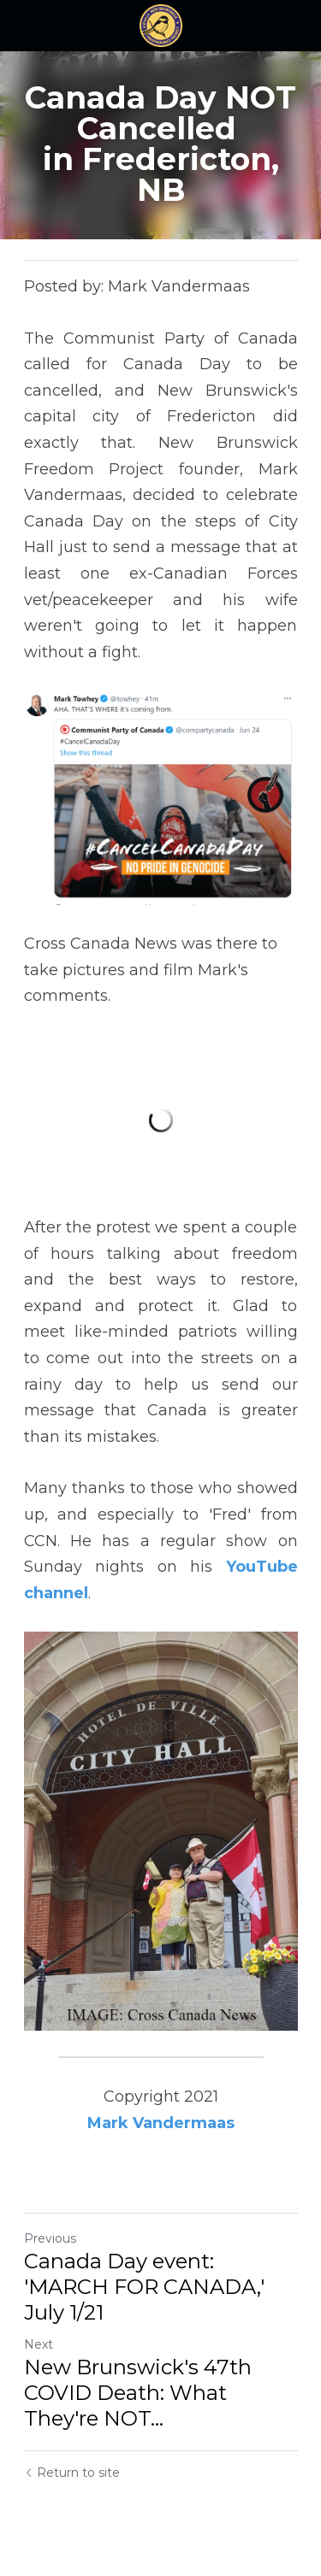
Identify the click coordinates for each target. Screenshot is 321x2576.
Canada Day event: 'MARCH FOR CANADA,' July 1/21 (144, 2287)
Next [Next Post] (38, 2344)
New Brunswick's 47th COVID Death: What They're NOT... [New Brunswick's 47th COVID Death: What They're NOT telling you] (138, 2393)
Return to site (72, 2472)
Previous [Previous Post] (50, 2238)
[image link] (161, 24)
